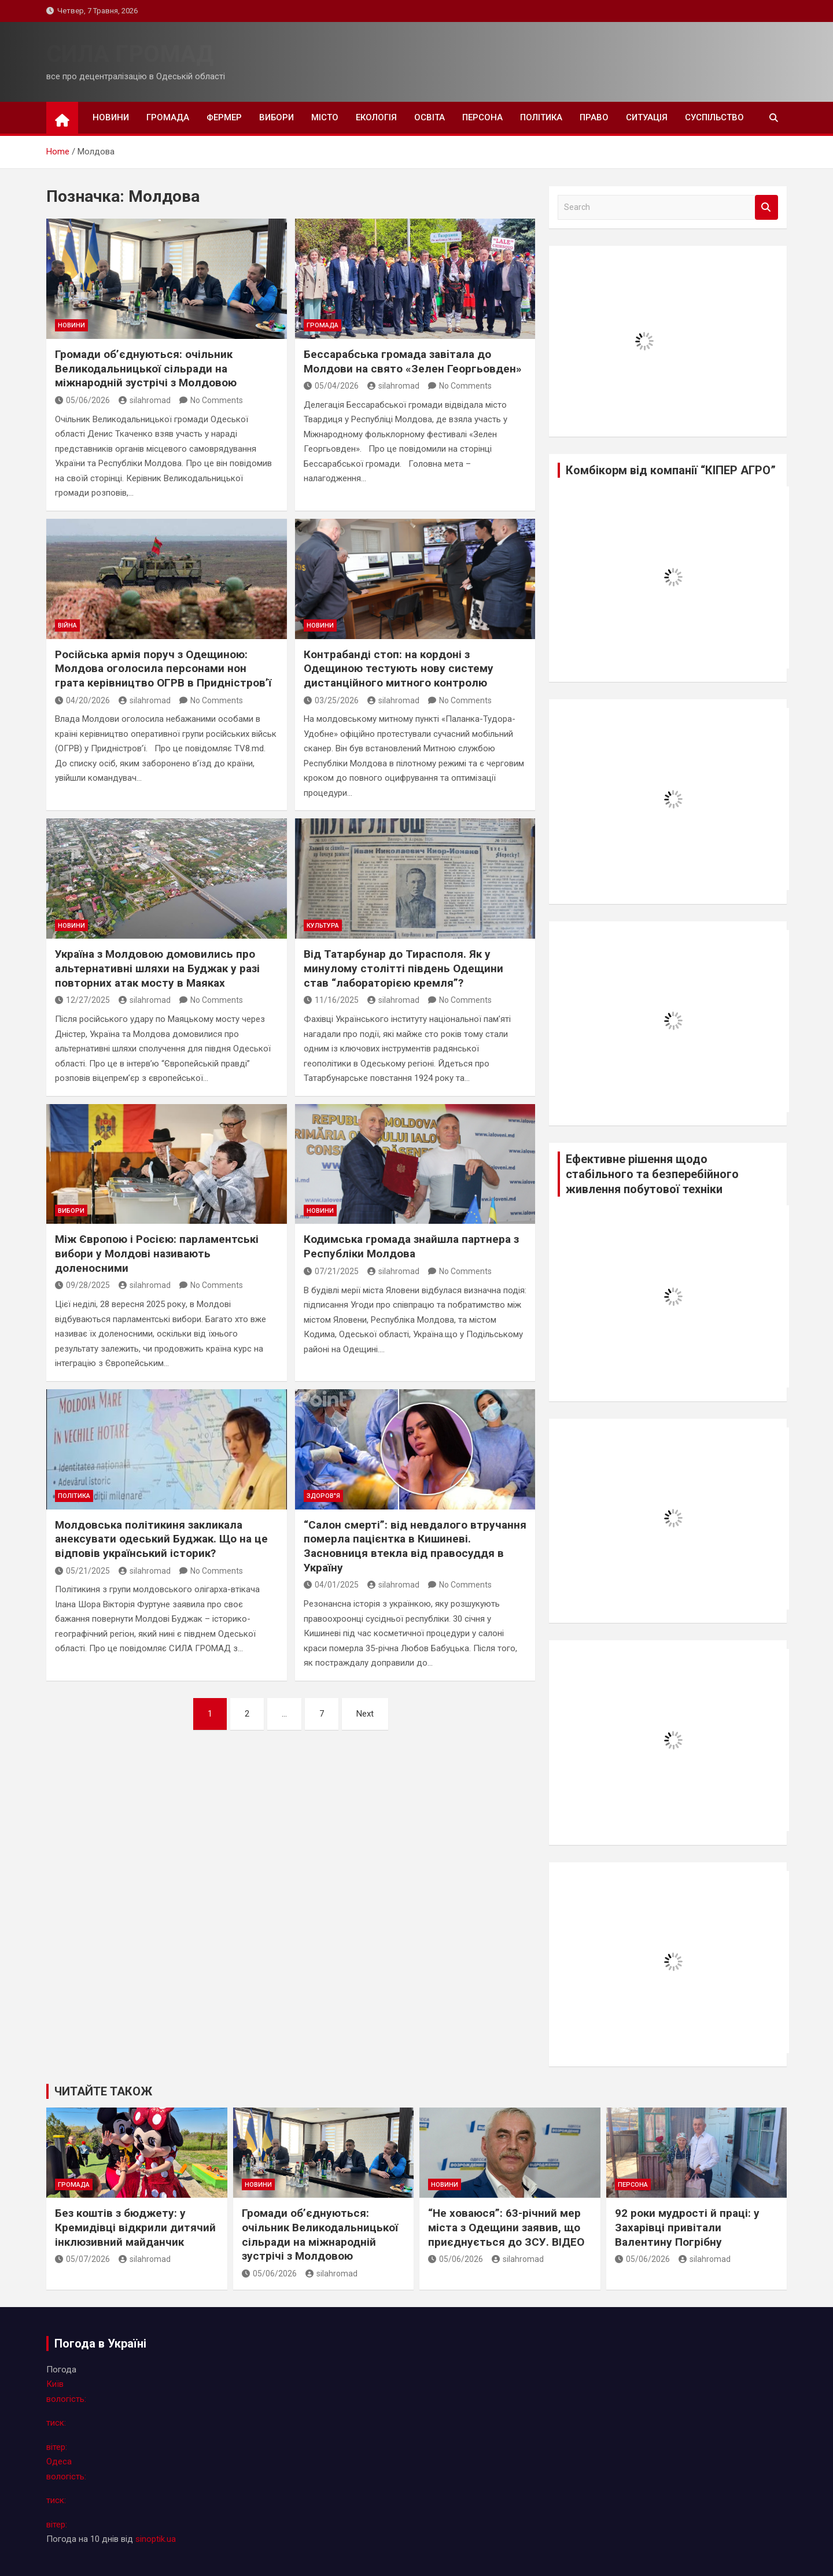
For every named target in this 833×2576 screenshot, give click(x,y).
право (594, 117)
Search (766, 207)
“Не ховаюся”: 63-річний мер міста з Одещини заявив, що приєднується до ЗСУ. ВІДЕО (506, 2227)
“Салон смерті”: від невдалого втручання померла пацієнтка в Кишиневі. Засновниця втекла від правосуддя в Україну (415, 1546)
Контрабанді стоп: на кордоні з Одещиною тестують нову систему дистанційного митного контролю (398, 668)
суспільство (714, 117)
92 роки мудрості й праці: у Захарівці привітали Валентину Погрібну (687, 2227)
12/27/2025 (82, 1000)
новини (111, 117)
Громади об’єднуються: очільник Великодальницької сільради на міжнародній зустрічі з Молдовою (146, 368)
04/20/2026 (82, 700)
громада (167, 117)
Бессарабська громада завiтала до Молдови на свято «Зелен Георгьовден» (413, 361)
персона (482, 117)
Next (365, 1713)
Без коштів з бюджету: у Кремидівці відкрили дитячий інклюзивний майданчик (135, 2227)
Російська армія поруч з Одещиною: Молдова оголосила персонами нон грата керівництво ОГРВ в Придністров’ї (163, 668)
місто (324, 117)
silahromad (145, 400)
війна (67, 625)
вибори (276, 117)
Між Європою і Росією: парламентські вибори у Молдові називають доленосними (157, 1253)
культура (323, 925)
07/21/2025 (331, 1271)
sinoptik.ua (155, 2539)
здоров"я (323, 1496)
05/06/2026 (82, 400)
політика (541, 117)
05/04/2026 (331, 385)
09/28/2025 (82, 1285)
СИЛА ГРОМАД (129, 54)
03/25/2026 (331, 700)
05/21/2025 (82, 1570)
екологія (376, 117)
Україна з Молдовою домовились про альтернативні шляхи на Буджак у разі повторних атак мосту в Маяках (157, 968)
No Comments (216, 400)
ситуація (647, 117)
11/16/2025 (331, 1000)
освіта (429, 117)
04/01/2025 (331, 1584)
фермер (224, 117)
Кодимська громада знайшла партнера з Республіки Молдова (411, 1246)
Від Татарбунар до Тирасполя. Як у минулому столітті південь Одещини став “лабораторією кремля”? (403, 968)
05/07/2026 (82, 2259)
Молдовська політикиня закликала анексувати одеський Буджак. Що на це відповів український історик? (161, 1539)
